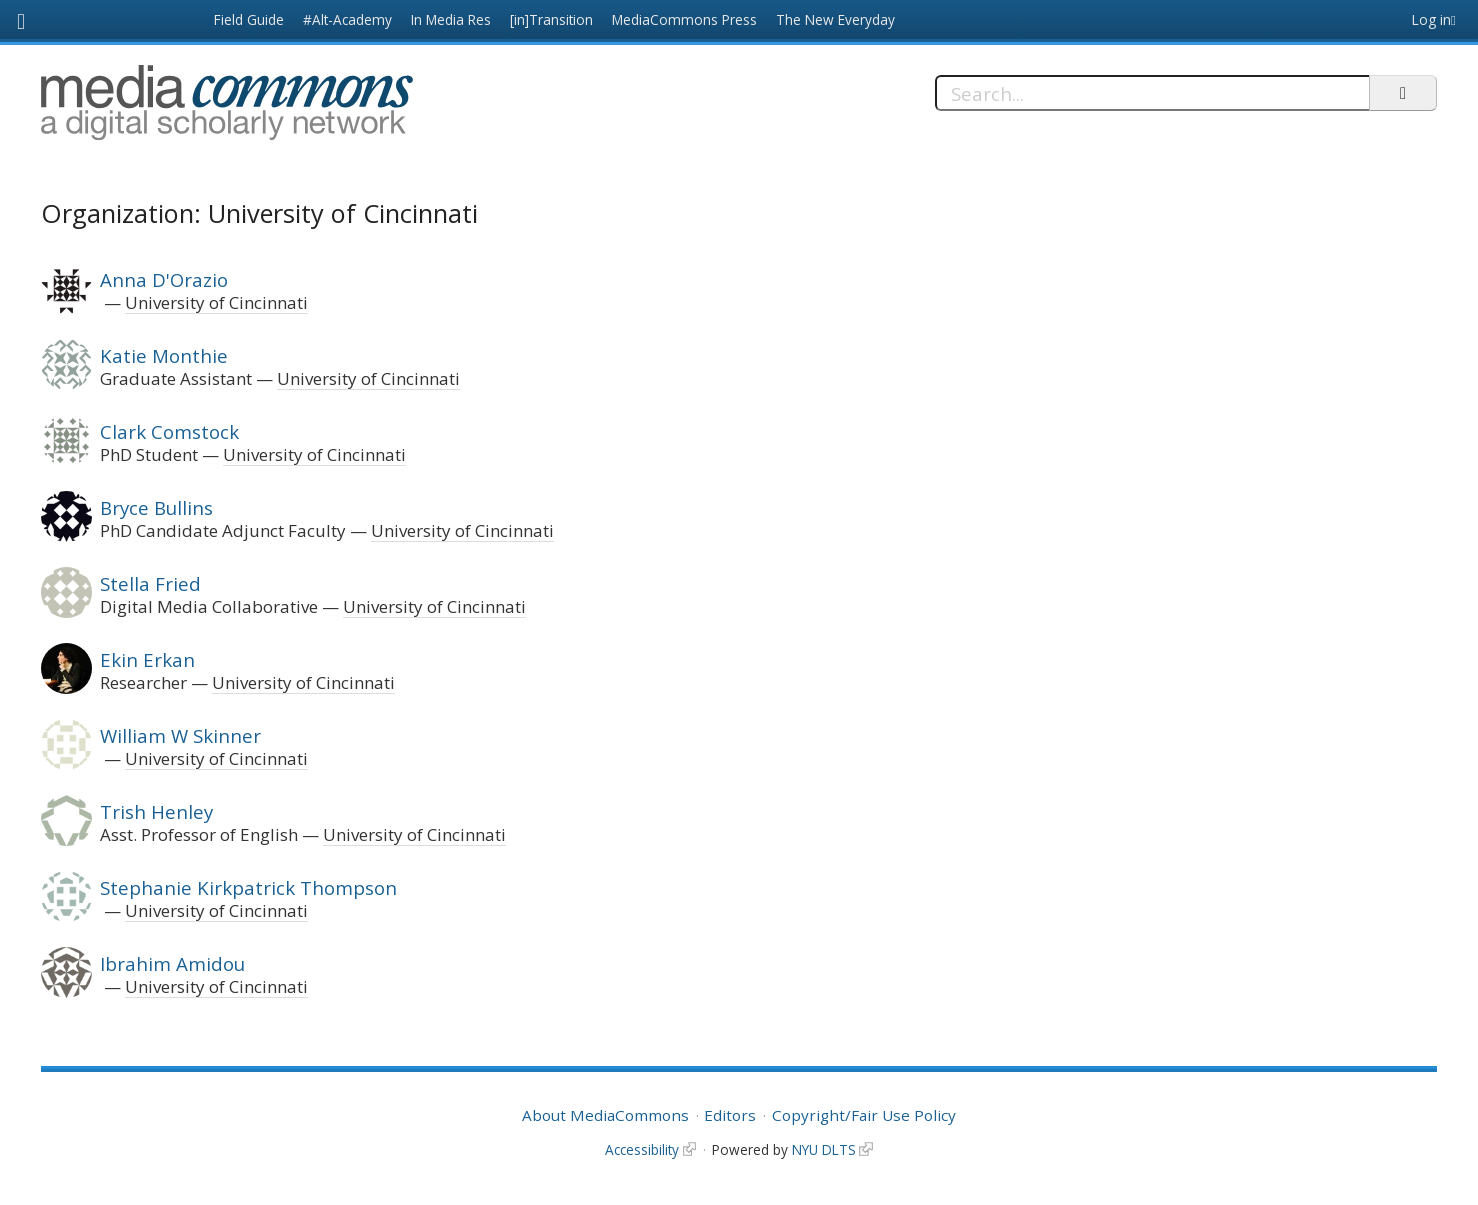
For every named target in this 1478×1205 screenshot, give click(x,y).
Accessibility (642, 1149)
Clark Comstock (169, 431)
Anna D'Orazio (164, 279)
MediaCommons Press (684, 19)
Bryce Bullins (156, 507)
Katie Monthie (164, 355)
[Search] (1152, 93)
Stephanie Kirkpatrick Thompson (248, 887)
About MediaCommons (605, 1115)
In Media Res (451, 19)
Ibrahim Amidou (172, 963)
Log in (1431, 19)
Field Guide (249, 19)
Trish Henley (156, 811)
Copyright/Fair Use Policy (864, 1115)
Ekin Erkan (147, 659)
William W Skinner (180, 735)
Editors (730, 1115)
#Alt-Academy (347, 19)
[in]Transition (551, 19)
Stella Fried (150, 583)
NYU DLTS (824, 1149)
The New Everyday (835, 19)
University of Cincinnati (216, 302)
